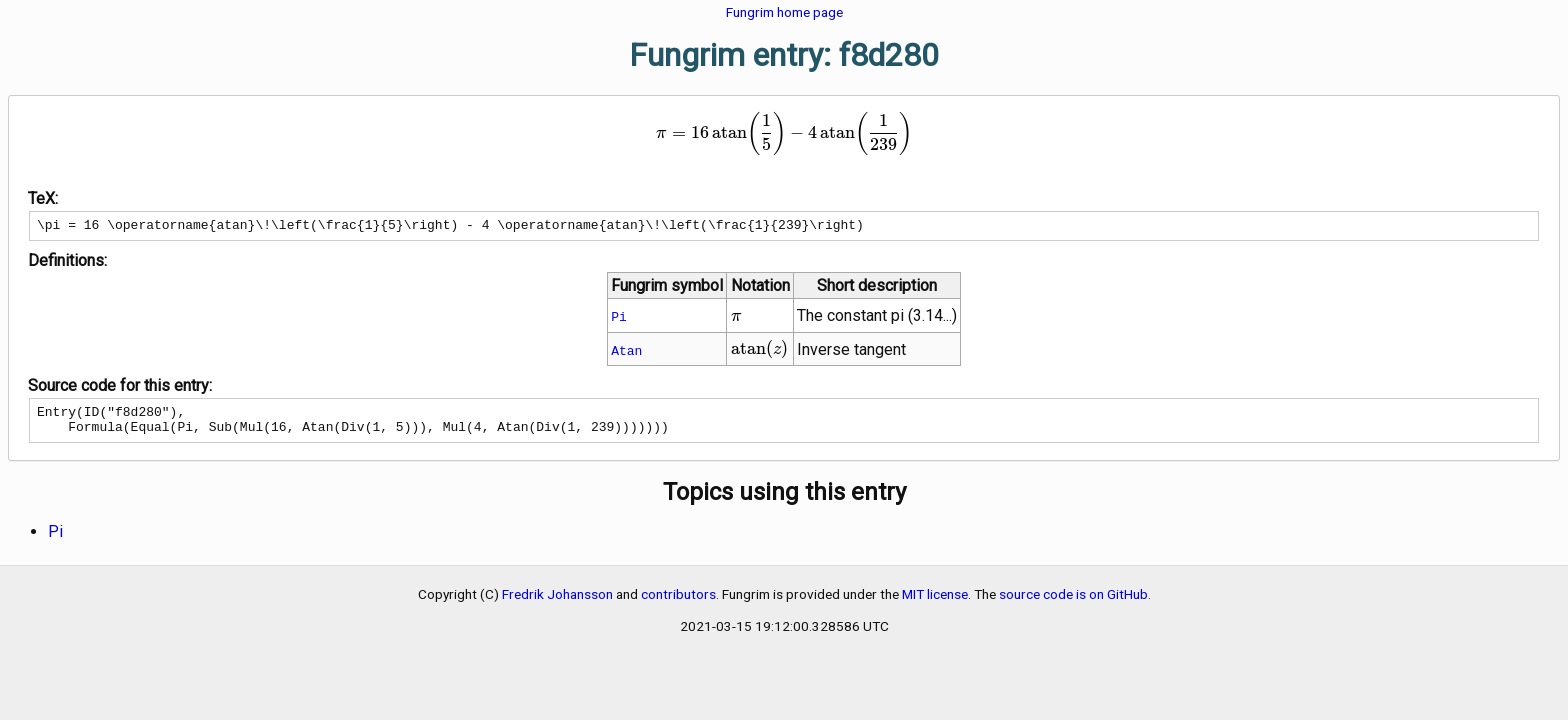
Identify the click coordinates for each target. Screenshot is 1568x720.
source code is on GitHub (1073, 603)
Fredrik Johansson (557, 603)
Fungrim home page (784, 12)
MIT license (935, 603)
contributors (678, 603)
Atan (626, 353)
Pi (619, 319)
